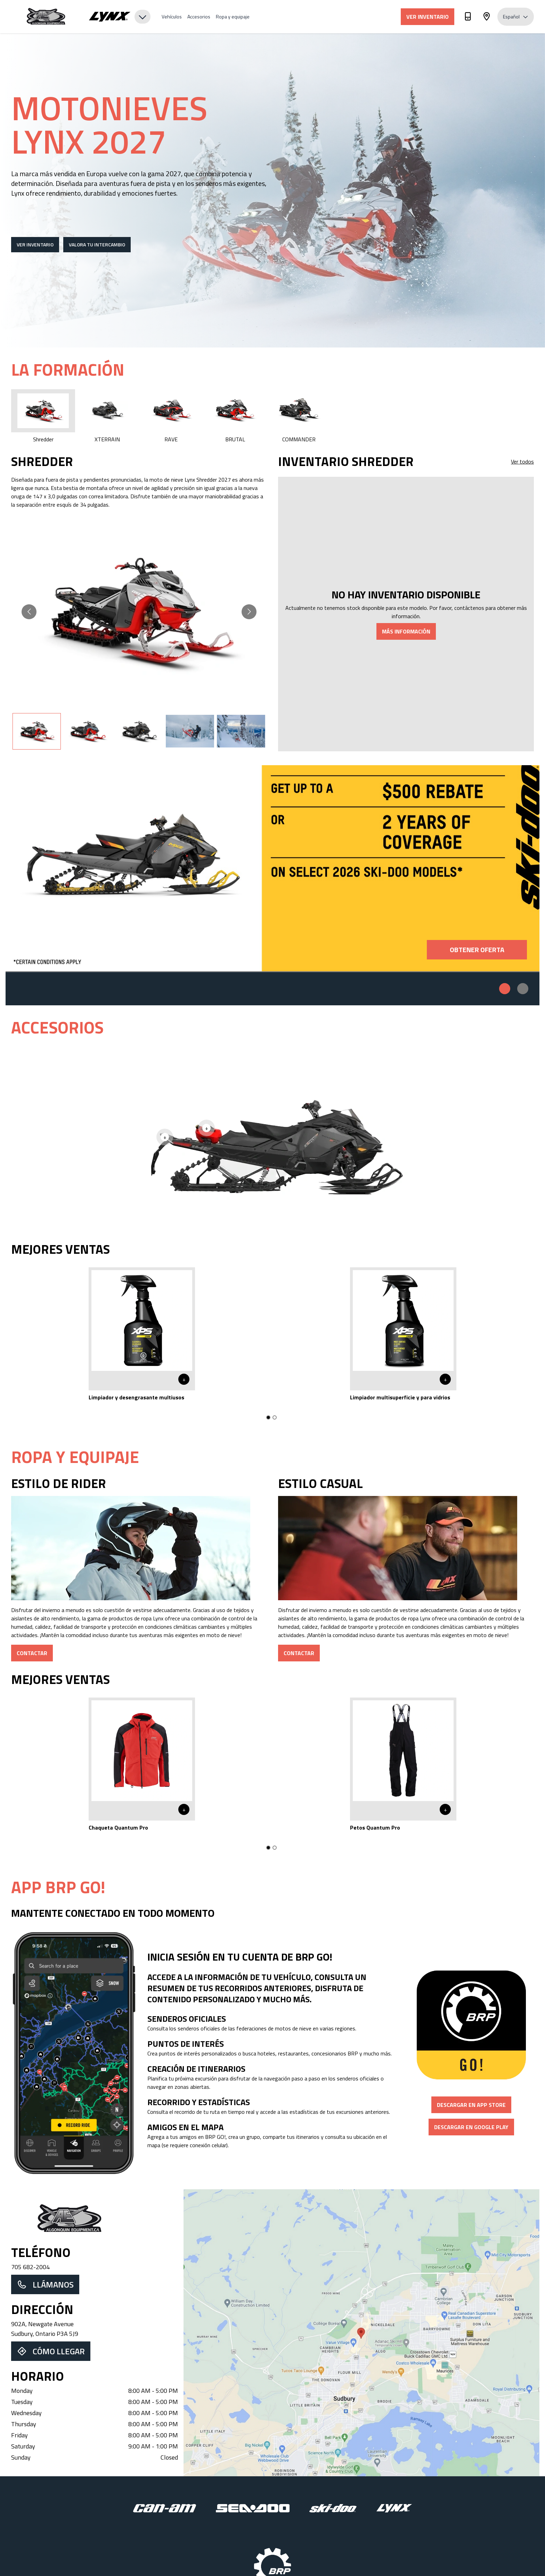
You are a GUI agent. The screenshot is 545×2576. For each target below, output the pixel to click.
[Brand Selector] (119, 16)
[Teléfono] (468, 17)
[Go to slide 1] (268, 1417)
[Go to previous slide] (29, 611)
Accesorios (198, 16)
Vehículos (172, 16)
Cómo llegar (51, 2351)
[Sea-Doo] (253, 2508)
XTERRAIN (107, 416)
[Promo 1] (504, 988)
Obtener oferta (477, 949)
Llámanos (45, 2284)
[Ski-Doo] (333, 2508)
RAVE (171, 416)
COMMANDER (299, 416)
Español (516, 16)
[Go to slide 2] (274, 1417)
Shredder (43, 416)
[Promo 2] (522, 988)
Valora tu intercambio (97, 244)
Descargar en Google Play (471, 2127)
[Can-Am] (164, 2508)
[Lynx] (394, 2508)
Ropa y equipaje (233, 16)
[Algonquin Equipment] (46, 16)
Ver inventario (427, 17)
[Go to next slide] (249, 611)
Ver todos (522, 461)
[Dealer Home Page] (94, 2218)
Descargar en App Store (471, 2105)
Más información (406, 631)
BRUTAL (235, 416)
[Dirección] (487, 17)
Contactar (32, 1653)
